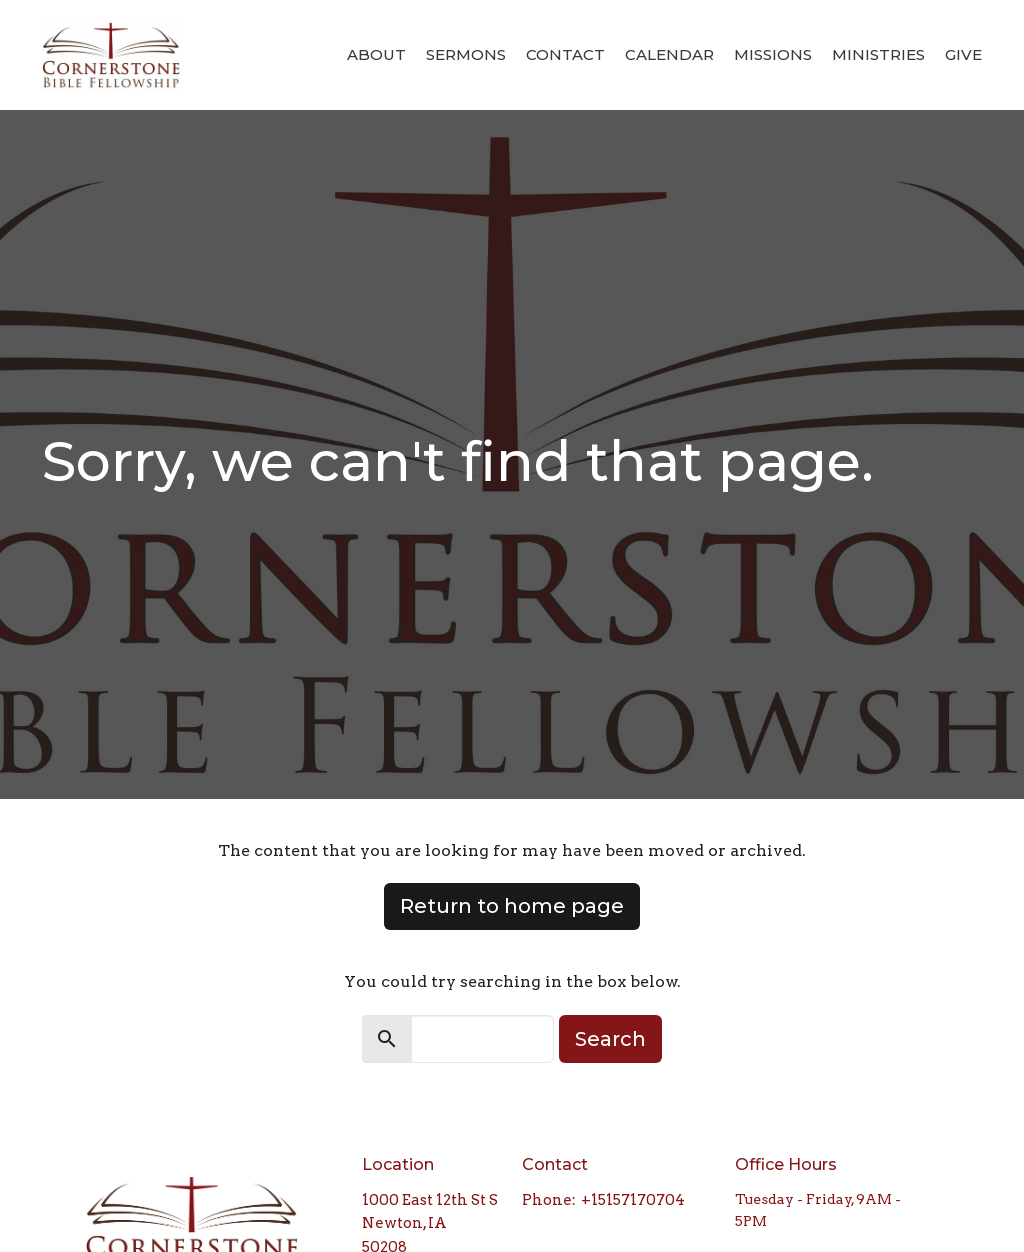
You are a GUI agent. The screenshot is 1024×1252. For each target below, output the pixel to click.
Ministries (878, 54)
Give (963, 54)
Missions (773, 54)
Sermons (466, 54)
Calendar (669, 54)
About (376, 54)
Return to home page (512, 906)
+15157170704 (633, 1200)
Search (610, 1039)
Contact (565, 54)
